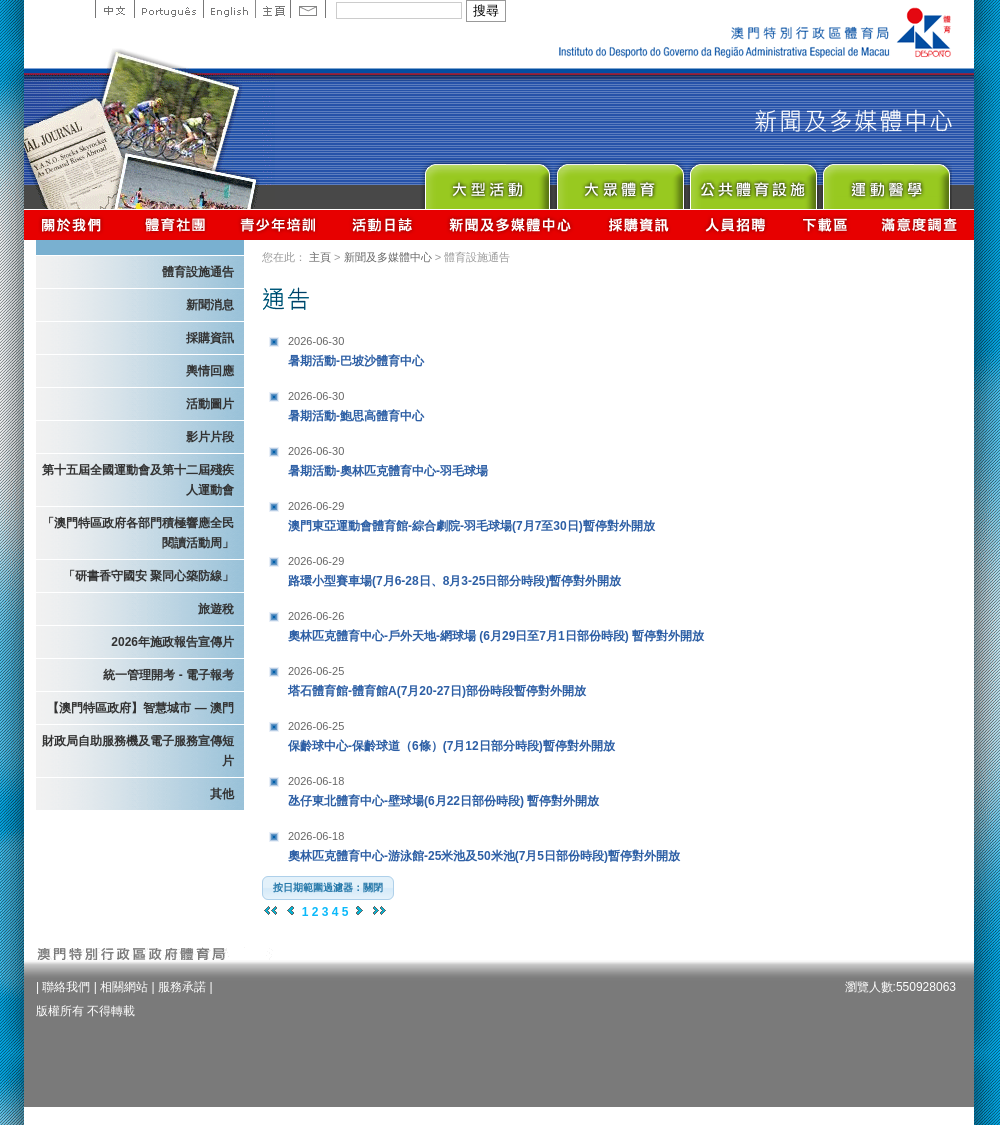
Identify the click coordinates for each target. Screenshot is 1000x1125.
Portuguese (168, 9)
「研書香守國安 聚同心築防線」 (148, 576)
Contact (308, 9)
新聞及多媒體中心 (511, 224)
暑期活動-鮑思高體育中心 (413, 403)
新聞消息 (210, 305)
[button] (328, 888)
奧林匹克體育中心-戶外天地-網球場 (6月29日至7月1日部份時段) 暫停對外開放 (496, 623)
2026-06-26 (316, 616)
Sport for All (619, 181)
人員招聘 (735, 224)
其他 (222, 794)
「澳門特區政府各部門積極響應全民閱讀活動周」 (138, 533)
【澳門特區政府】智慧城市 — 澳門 (140, 708)
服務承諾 (182, 987)
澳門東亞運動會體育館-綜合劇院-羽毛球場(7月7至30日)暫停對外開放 (471, 513)
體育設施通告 (198, 272)
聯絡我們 (66, 987)
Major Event (486, 181)
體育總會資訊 (175, 224)
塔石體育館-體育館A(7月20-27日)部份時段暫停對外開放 (437, 678)
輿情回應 (210, 371)
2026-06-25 (316, 671)
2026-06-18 (316, 781)
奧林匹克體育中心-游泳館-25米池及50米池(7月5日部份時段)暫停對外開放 (484, 843)
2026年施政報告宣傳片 (172, 642)
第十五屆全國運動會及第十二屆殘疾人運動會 (138, 480)
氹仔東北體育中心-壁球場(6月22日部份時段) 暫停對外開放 (443, 788)
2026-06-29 (316, 506)
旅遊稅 (216, 609)
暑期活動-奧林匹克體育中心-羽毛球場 (413, 458)
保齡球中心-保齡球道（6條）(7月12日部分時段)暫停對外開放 (451, 733)
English (229, 9)
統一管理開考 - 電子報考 (168, 675)
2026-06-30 (316, 341)
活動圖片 (210, 404)
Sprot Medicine (885, 181)
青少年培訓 (279, 224)
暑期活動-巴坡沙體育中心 (413, 348)
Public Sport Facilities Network (752, 181)
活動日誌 (383, 224)
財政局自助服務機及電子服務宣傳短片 (138, 751)
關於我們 (75, 224)
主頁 (272, 9)
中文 (114, 9)
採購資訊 (638, 224)
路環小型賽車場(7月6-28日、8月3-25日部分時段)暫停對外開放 (454, 568)
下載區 (824, 224)
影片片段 (210, 437)
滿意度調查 (920, 224)
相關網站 (124, 987)
